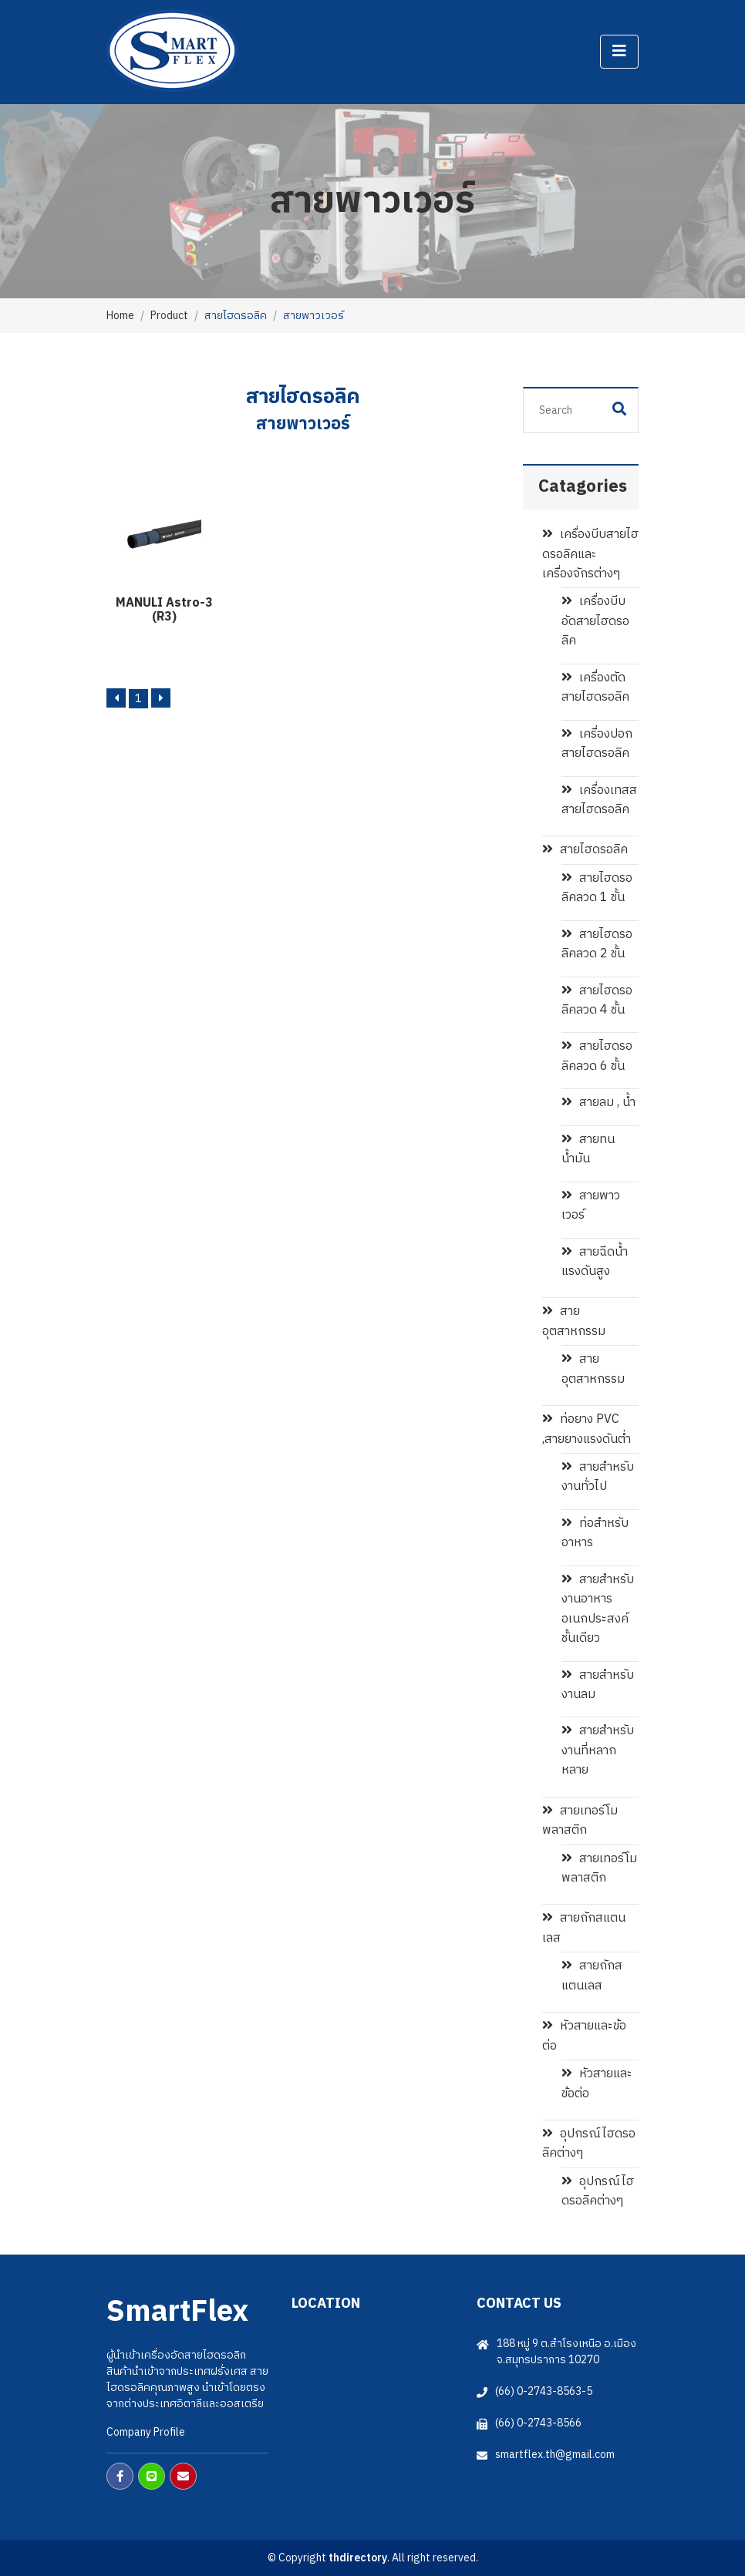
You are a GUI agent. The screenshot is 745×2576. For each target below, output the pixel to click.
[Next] (160, 698)
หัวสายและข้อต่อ (584, 2036)
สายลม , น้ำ (598, 1102)
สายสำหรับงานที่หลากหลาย (597, 1750)
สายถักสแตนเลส (583, 1928)
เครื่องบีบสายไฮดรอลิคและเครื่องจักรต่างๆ (590, 554)
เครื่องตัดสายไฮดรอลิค (595, 688)
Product (169, 316)
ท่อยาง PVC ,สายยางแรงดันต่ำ (586, 1429)
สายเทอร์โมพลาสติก (580, 1821)
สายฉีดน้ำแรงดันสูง (594, 1262)
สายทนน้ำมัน (588, 1149)
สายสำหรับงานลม (597, 1685)
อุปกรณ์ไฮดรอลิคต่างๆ (588, 2144)
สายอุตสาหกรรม (573, 1321)
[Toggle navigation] (619, 52)
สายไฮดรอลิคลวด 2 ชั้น (596, 944)
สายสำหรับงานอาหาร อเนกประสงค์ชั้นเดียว (597, 1609)
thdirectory (358, 2558)
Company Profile (145, 2432)
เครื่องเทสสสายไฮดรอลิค (599, 800)
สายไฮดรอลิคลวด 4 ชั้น (596, 1000)
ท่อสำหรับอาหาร (595, 1533)
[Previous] (116, 698)
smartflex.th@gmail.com (555, 2454)
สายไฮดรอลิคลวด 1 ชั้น (596, 888)
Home (120, 316)
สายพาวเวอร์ (590, 1205)
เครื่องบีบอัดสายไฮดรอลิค (595, 621)
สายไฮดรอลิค (585, 849)
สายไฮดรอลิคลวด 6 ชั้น (596, 1056)
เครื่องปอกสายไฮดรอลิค (596, 744)
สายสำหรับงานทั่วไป (597, 1477)
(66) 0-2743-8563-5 (543, 2391)
